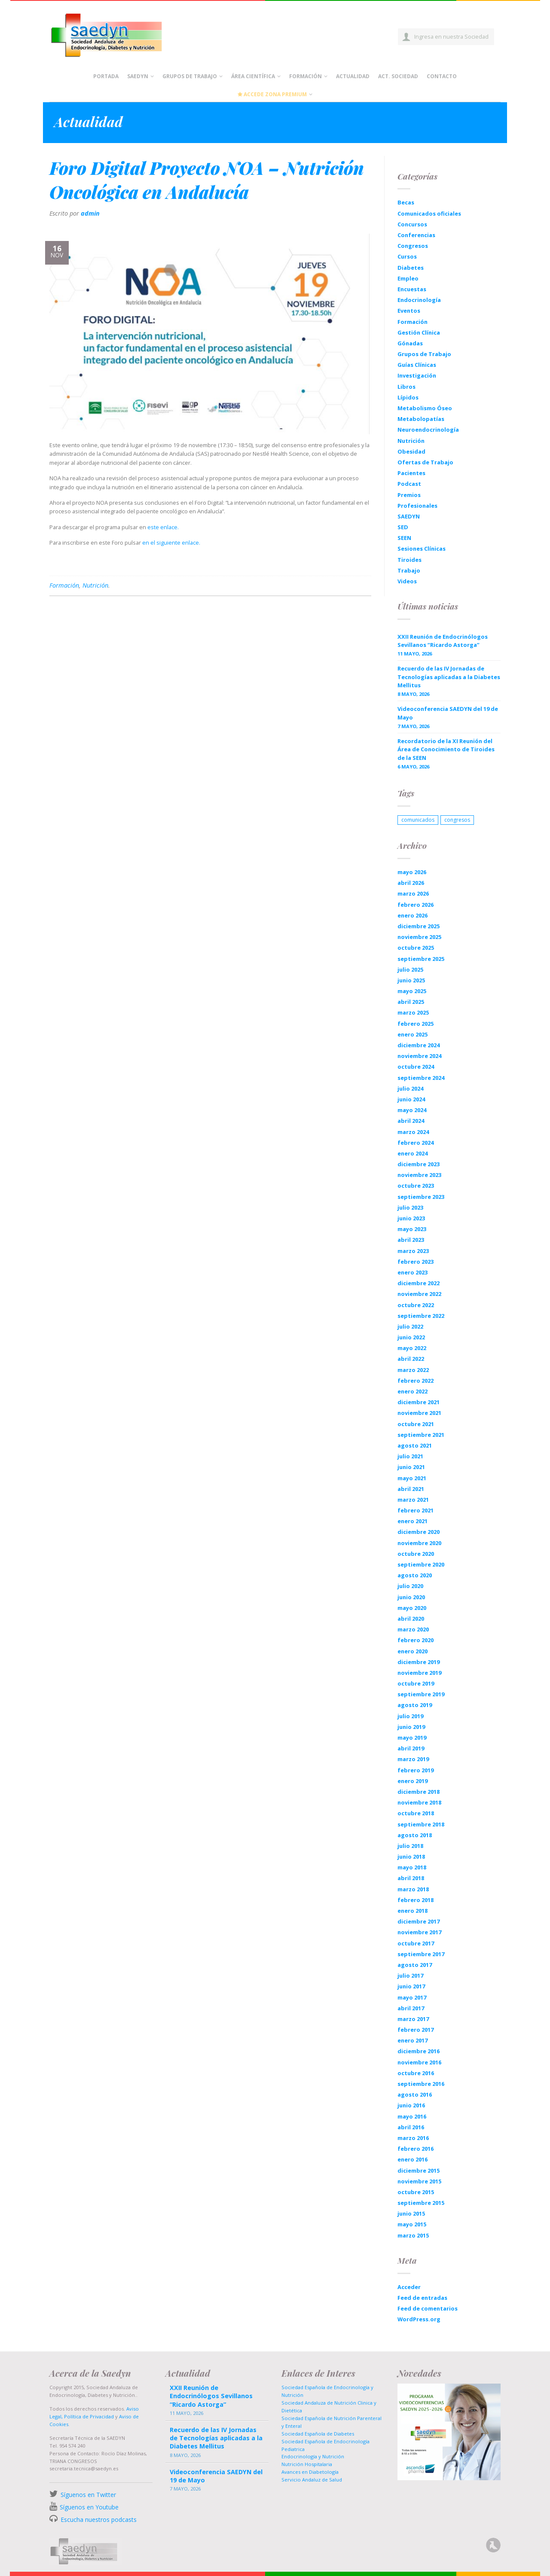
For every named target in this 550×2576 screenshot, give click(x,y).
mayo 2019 (411, 1737)
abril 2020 (410, 1618)
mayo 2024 (411, 1110)
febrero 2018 (415, 1900)
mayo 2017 (411, 1997)
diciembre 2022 (418, 1283)
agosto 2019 (414, 1705)
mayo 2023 (411, 1229)
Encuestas (411, 289)
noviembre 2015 (419, 2181)
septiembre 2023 (420, 1197)
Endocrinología (419, 300)
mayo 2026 (411, 872)
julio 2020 (410, 1586)
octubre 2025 (415, 947)
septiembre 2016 (420, 2084)
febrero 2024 (415, 1142)
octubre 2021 (415, 1424)
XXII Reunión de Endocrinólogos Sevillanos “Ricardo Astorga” (442, 641)
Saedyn (137, 76)
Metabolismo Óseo (424, 408)
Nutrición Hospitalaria (306, 2464)
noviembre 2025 (419, 937)
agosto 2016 (414, 2094)
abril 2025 (410, 1002)
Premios (409, 495)
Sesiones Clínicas (421, 548)
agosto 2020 (414, 1575)
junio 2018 (411, 1856)
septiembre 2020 (420, 1564)
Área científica (253, 76)
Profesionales (417, 505)
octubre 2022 (415, 1305)
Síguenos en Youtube (89, 2507)
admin (90, 213)
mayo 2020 (411, 1608)
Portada (106, 76)
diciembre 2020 (418, 1532)
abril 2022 (410, 1359)
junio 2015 (411, 2213)
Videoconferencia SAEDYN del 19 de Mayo (447, 713)
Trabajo (408, 570)
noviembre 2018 (419, 1802)
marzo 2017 (413, 2019)
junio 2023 (411, 1218)
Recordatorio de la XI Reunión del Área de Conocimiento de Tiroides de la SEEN (446, 749)
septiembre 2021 (420, 1435)
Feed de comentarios (427, 2308)
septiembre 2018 (420, 1824)
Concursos (412, 224)
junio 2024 (411, 1099)
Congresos (412, 246)
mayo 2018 (411, 1867)
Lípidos (408, 397)
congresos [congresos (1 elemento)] (457, 819)
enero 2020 (412, 1651)
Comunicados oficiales (429, 213)
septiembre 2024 (420, 1078)
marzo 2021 (413, 1499)
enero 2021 (412, 1521)
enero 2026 (412, 915)
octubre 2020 (415, 1554)
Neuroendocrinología (428, 429)
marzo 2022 (413, 1370)
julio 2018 (410, 1846)
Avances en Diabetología (310, 2472)
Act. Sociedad (398, 76)
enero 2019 (412, 1781)
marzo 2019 (413, 1759)
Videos (407, 581)
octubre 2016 (415, 2073)
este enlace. (163, 527)
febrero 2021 (415, 1510)
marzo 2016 (413, 2138)
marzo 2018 (413, 1889)
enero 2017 (412, 2040)
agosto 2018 (414, 1835)
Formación (305, 76)
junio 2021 (411, 1467)
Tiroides (409, 560)
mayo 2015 (411, 2224)
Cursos (407, 256)
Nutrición (95, 585)
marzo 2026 (413, 893)
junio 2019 (411, 1727)
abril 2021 (410, 1489)
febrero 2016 (415, 2148)
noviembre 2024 (419, 1056)
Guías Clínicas (416, 365)
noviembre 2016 (419, 2062)
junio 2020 (411, 1597)
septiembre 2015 (420, 2203)
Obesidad (411, 451)
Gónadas (410, 343)
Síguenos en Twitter (88, 2495)
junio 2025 (411, 980)
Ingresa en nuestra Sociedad (451, 36)
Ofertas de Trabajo (425, 462)
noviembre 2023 (419, 1175)
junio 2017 (411, 1986)
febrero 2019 (415, 1770)
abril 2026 (410, 883)
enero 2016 (412, 2159)
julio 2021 (410, 1456)
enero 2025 (412, 1034)
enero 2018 (412, 1910)
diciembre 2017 (418, 1921)
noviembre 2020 (419, 1543)
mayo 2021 (411, 1478)
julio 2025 (410, 969)
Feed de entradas (422, 2298)
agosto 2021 (414, 1445)
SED (402, 527)
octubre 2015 (415, 2192)
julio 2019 (410, 1716)
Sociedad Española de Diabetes (317, 2433)
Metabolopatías (420, 419)
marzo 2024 (413, 1132)
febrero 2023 (415, 1261)
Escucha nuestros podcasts (98, 2519)
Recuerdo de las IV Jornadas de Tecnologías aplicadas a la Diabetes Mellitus (448, 677)
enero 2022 (412, 1391)
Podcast (409, 484)
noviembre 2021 (419, 1413)
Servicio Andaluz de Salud (311, 2479)
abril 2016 (410, 2127)
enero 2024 (412, 1153)
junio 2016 (411, 2105)
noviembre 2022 (419, 1294)
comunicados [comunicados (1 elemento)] (417, 819)
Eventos (408, 310)
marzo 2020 (413, 1629)
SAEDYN (408, 516)
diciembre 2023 (418, 1164)
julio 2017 (410, 1975)
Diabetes (410, 267)
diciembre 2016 (418, 2051)
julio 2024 (410, 1088)
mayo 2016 (411, 2116)
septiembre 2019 (420, 1694)
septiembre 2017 (420, 1954)
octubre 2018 (415, 1813)
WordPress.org (418, 2319)
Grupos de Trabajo (189, 76)
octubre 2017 (415, 1943)
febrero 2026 (415, 904)
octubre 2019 (415, 1683)
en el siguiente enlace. (171, 542)
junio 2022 (411, 1337)
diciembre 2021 (418, 1402)
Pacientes (411, 473)
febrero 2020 (415, 1640)
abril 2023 (410, 1240)
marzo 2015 (413, 2235)
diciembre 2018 (418, 1792)
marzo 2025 (413, 1012)
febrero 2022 (415, 1380)
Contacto (442, 76)
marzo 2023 (413, 1251)
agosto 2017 (414, 1965)
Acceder (409, 2287)
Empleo (408, 278)
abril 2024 (410, 1121)
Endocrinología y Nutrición (312, 2456)
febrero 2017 (415, 2029)
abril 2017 (410, 2008)
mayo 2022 (411, 1348)
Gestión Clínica (418, 332)
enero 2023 (412, 1272)
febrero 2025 (415, 1023)
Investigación (416, 375)
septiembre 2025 (420, 959)
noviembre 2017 (419, 1932)
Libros (406, 386)
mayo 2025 (411, 991)
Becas (405, 202)
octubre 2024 (415, 1066)
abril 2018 (410, 1878)
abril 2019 (410, 1748)
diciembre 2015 (418, 2170)
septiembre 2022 (420, 1316)
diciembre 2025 (418, 926)
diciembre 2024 (418, 1045)
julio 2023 (410, 1207)
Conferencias (416, 235)
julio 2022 (410, 1326)
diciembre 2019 (418, 1662)
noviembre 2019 (419, 1673)
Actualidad (353, 76)
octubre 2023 (415, 1185)
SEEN (404, 538)
